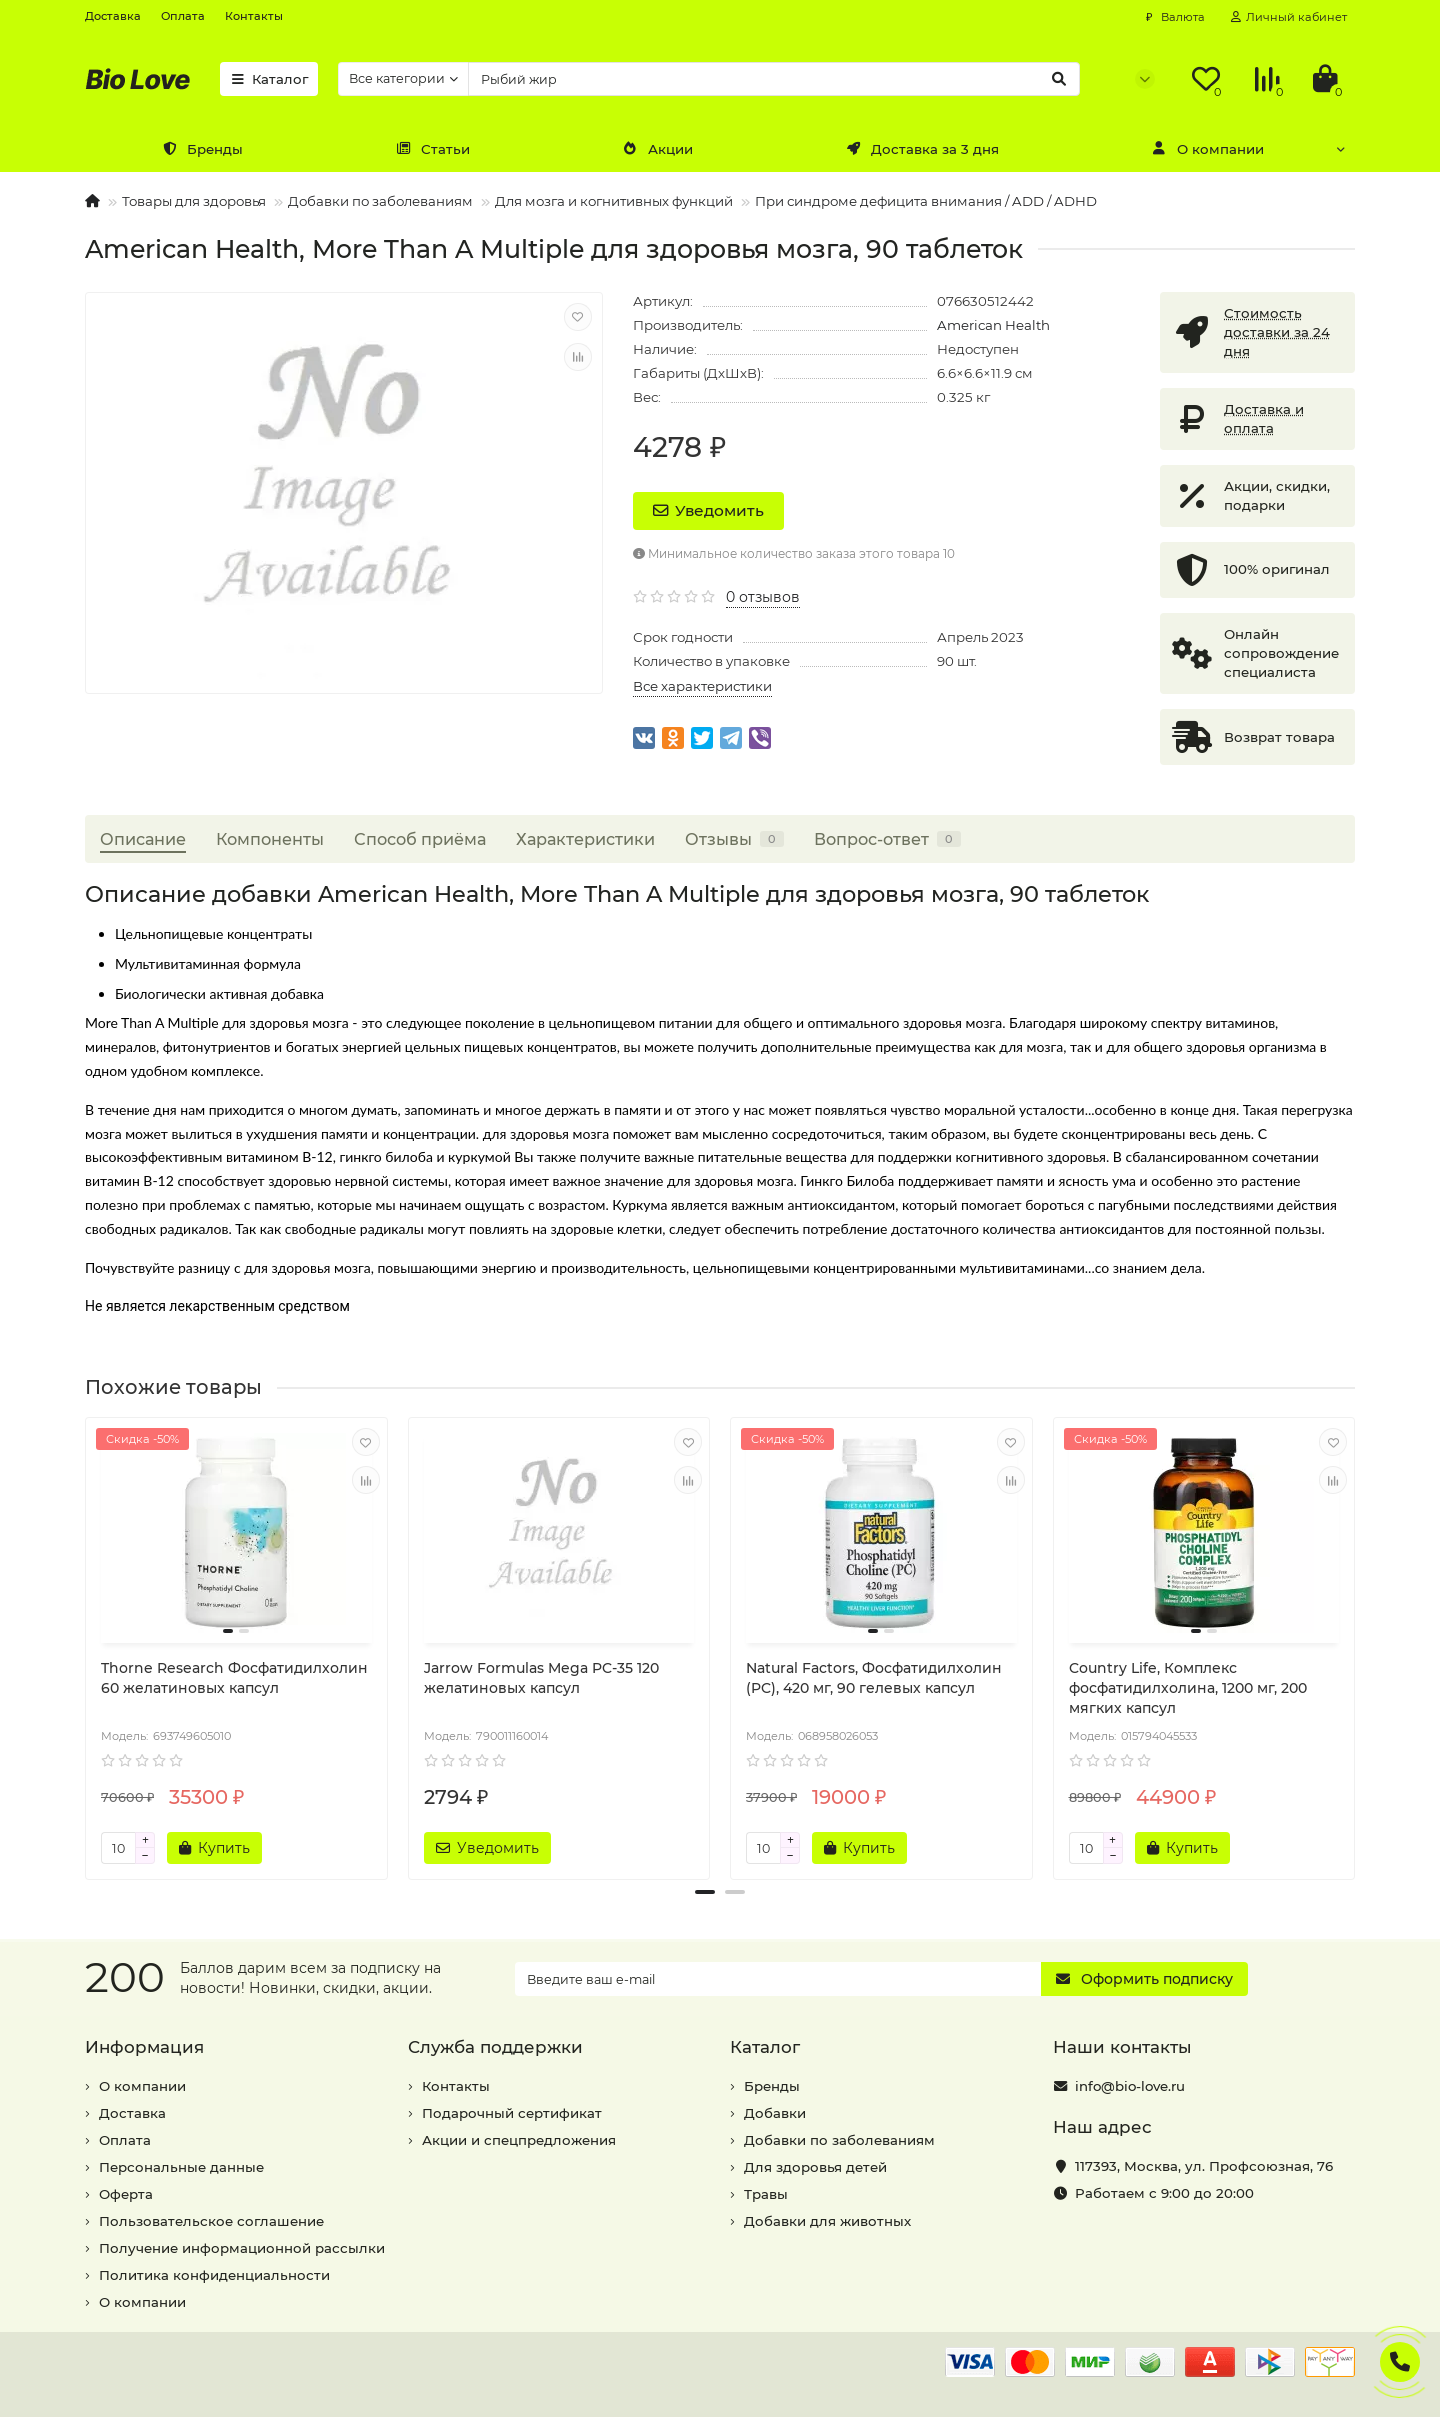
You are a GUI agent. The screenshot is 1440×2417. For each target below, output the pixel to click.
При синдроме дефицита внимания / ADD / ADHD (926, 201)
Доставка (113, 16)
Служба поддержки (495, 2047)
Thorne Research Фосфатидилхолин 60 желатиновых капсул (234, 1678)
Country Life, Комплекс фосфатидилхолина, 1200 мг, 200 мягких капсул (1188, 1688)
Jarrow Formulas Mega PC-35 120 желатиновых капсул (541, 1678)
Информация (144, 2047)
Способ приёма (420, 839)
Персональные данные (181, 2167)
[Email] (778, 1979)
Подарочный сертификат (512, 2113)
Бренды (202, 149)
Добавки (775, 2113)
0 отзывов (763, 597)
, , (1204, 2166)
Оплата (183, 16)
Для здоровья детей (815, 2167)
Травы (766, 2194)
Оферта (126, 2194)
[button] (705, 1892)
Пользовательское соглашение (211, 2221)
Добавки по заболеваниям (380, 201)
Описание (143, 839)
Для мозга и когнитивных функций (614, 201)
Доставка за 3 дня (922, 149)
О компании (1208, 149)
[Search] (774, 79)
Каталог (269, 79)
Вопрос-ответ (887, 839)
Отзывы (734, 839)
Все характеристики (702, 686)
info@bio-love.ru (1130, 2086)
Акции (658, 149)
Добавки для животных (827, 2221)
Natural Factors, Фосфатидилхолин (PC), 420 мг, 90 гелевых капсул (874, 1678)
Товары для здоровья (194, 201)
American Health (993, 325)
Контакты (254, 16)
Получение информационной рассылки (242, 2248)
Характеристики (585, 839)
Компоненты (270, 839)
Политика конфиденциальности (214, 2275)
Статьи (433, 149)
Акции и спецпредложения (519, 2140)
